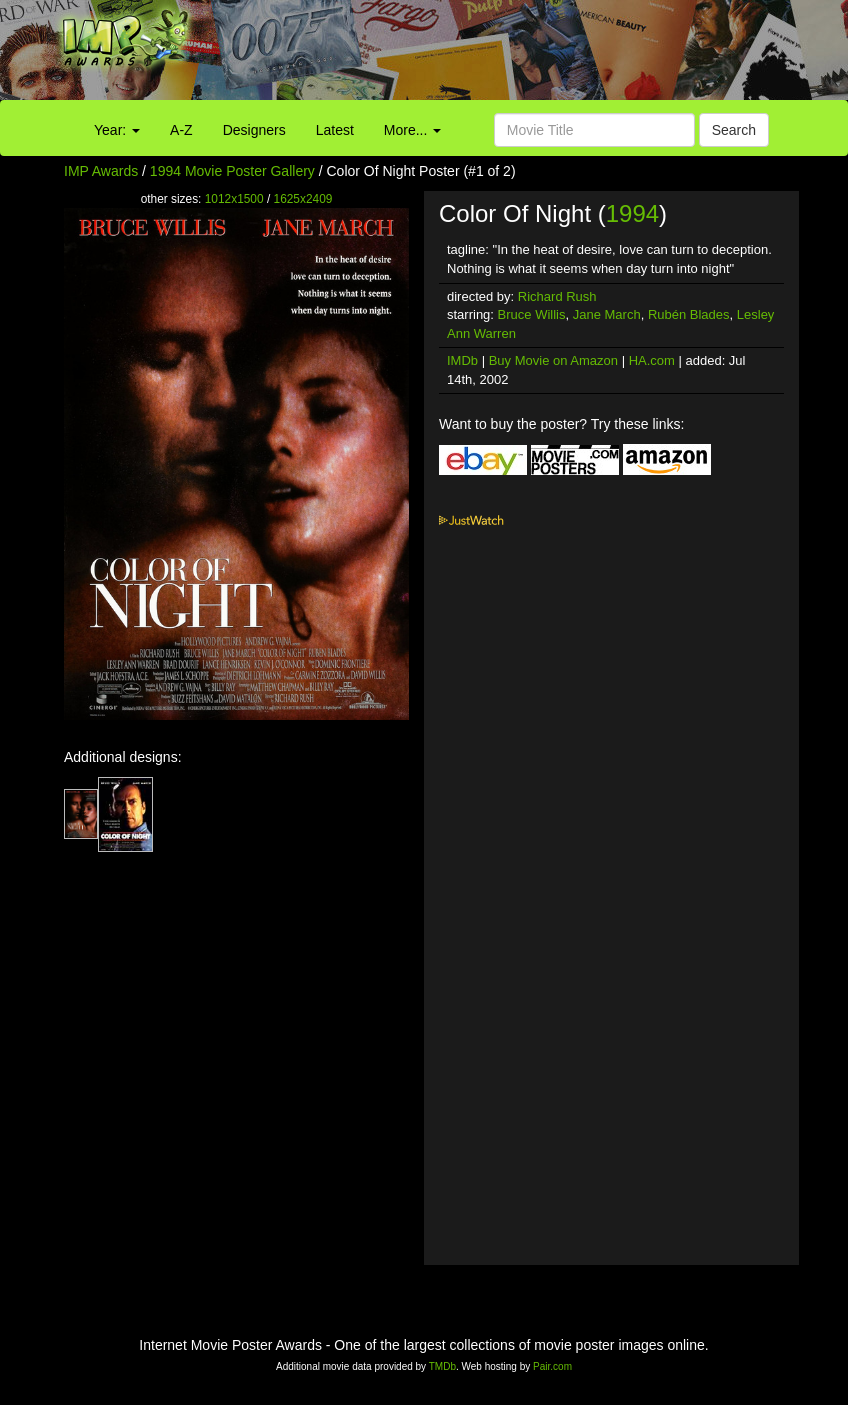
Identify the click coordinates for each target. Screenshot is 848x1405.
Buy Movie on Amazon (553, 360)
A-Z (181, 130)
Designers (254, 130)
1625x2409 (303, 199)
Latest (335, 130)
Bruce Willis (532, 314)
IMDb (462, 360)
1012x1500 (234, 199)
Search (734, 130)
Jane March (607, 314)
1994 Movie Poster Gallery (232, 171)
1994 (632, 213)
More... (412, 130)
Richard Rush (557, 296)
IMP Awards (101, 171)
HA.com (652, 360)
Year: (117, 130)
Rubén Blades (689, 314)
